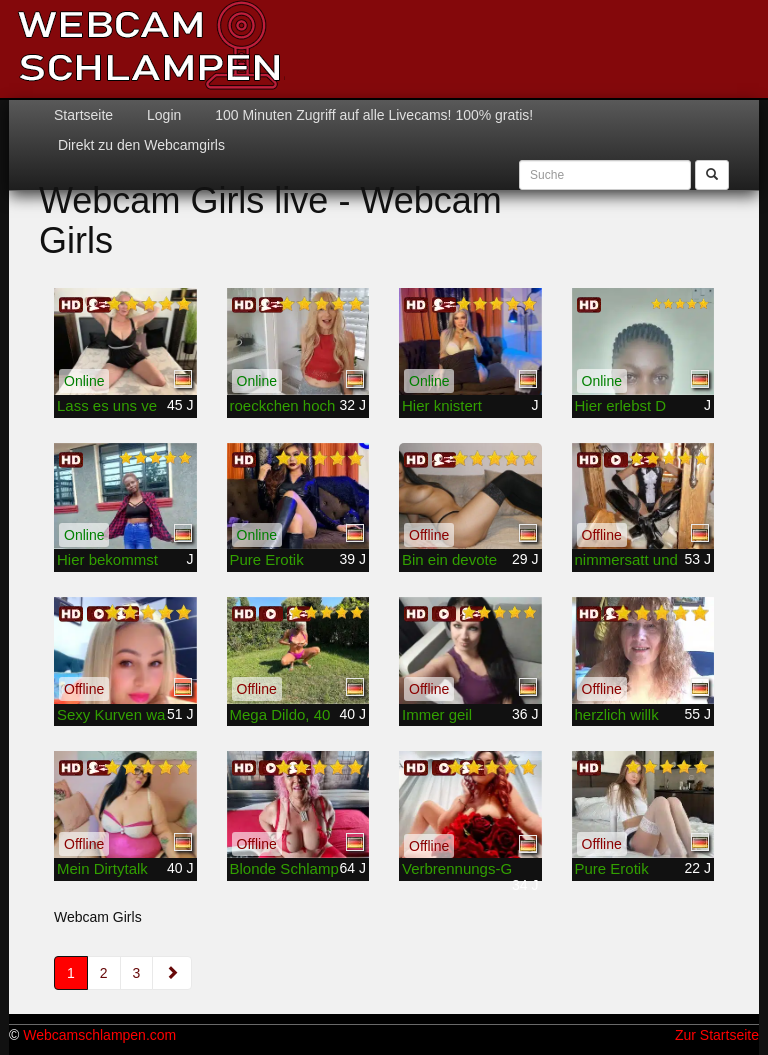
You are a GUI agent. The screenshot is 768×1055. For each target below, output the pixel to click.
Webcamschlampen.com (99, 1035)
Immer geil (437, 714)
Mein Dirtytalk (102, 868)
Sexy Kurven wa (111, 714)
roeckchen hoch (283, 405)
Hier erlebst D (621, 405)
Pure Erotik (267, 559)
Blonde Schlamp (284, 868)
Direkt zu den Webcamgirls (139, 145)
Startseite (83, 115)
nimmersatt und (626, 559)
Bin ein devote (449, 559)
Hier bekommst (107, 559)
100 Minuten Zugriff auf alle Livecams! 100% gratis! (372, 115)
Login (162, 115)
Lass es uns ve (107, 405)
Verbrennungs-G (457, 868)
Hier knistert (442, 405)
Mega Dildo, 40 (280, 714)
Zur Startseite (717, 1035)
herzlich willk (617, 714)
